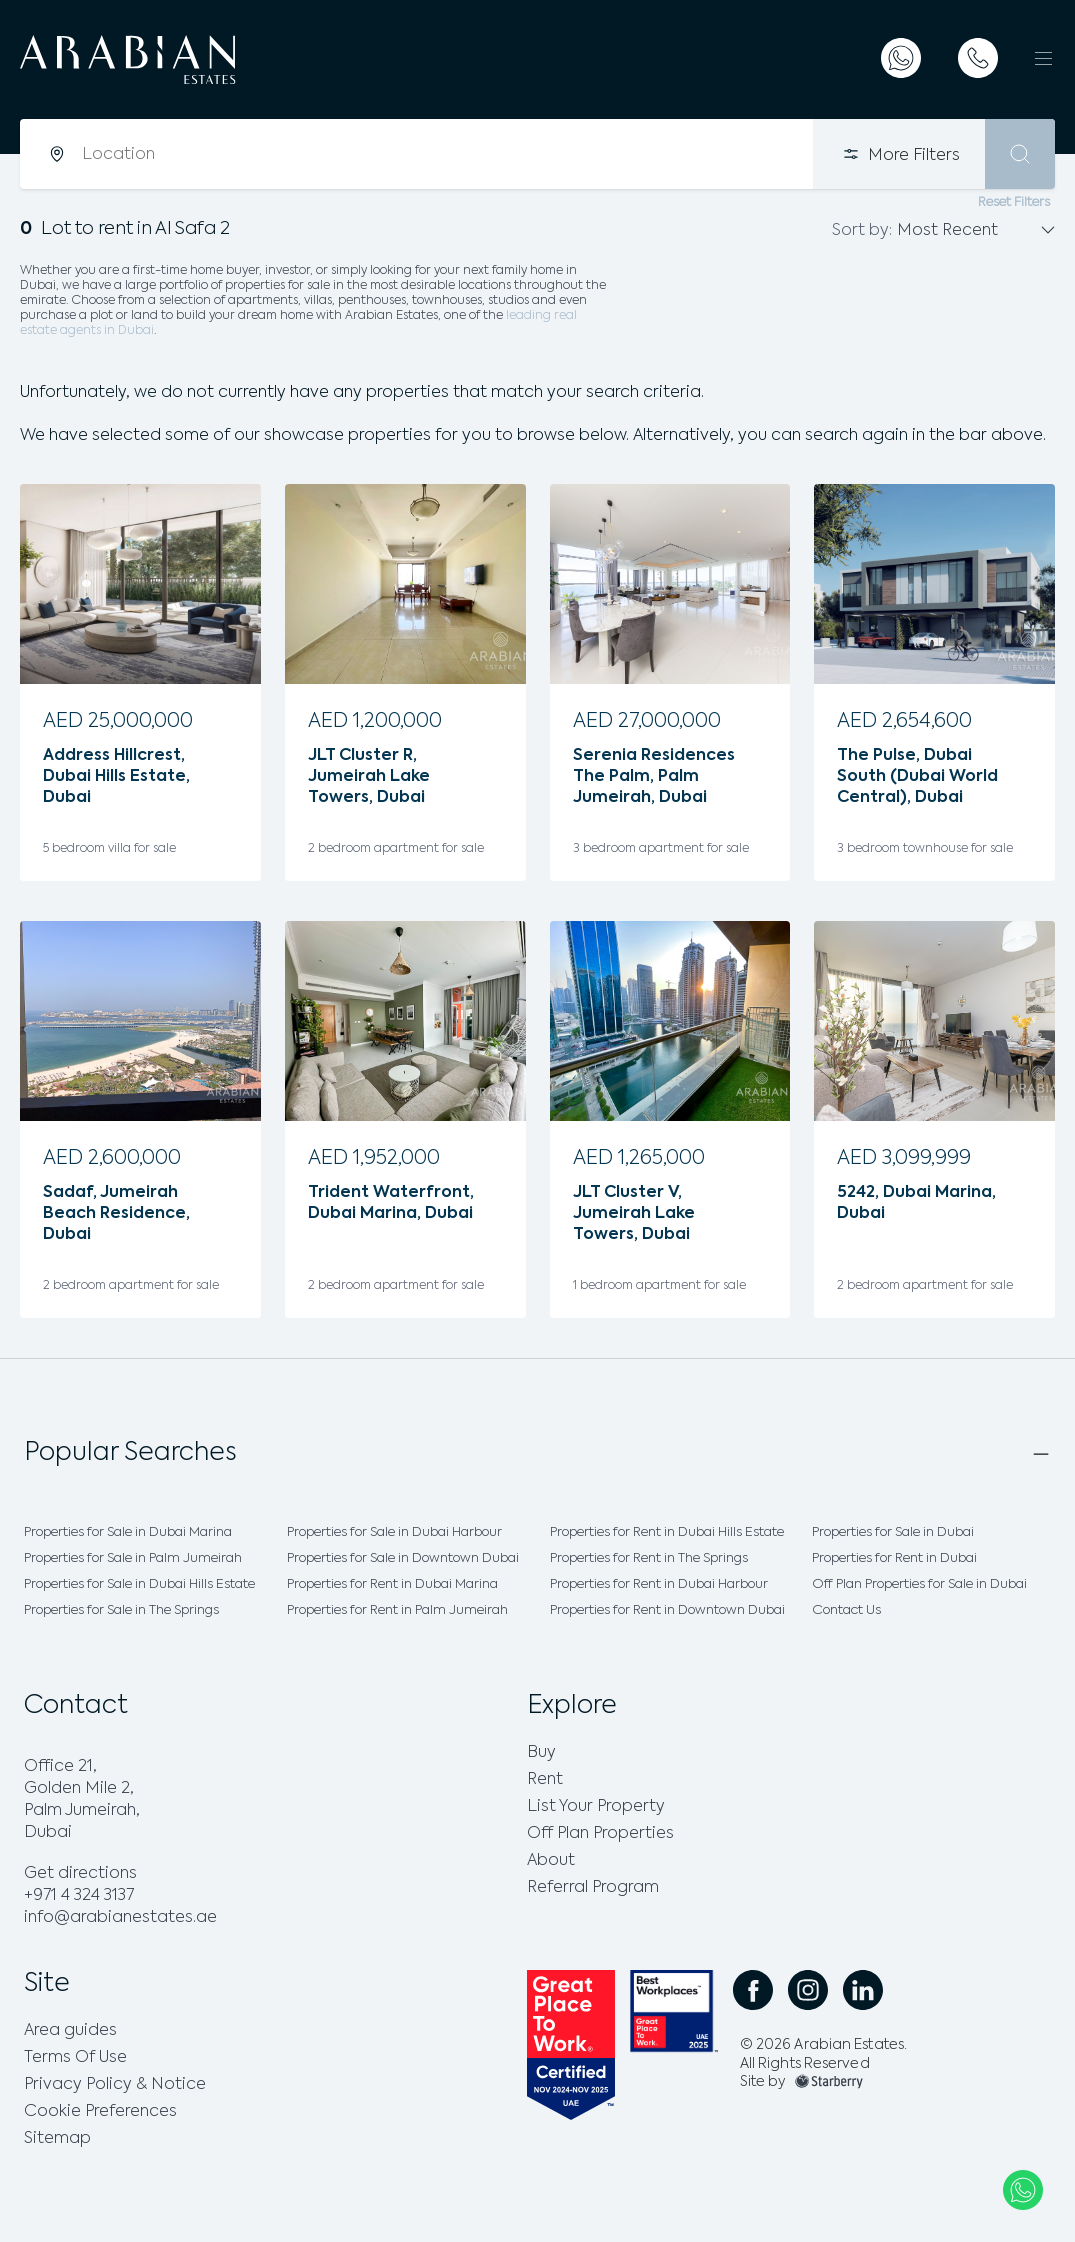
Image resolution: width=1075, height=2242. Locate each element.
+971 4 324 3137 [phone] (79, 1896)
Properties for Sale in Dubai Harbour (394, 1532)
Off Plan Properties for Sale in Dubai (919, 1584)
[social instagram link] (808, 1990)
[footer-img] (829, 2081)
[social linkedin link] (863, 1990)
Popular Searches (130, 1453)
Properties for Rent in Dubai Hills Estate (667, 1532)
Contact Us (846, 1610)
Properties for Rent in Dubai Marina (392, 1584)
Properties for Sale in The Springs (121, 1610)
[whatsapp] (901, 58)
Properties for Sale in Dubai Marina (128, 1532)
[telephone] (978, 58)
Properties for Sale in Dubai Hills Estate (139, 1584)
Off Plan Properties (600, 1834)
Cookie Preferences (100, 2112)
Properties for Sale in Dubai (893, 1532)
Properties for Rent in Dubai (894, 1558)
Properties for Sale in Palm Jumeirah (133, 1558)
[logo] (177, 59)
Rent (545, 1780)
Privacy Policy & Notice (115, 2085)
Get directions (80, 1874)
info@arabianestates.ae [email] (120, 1918)
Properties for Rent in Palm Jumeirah (397, 1610)
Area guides (70, 2031)
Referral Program (593, 1888)
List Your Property (596, 1807)
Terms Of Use (75, 2058)
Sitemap (57, 2139)
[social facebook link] (753, 1990)
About (551, 1861)
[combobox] (446, 154)
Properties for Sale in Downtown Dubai (403, 1558)
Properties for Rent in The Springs (649, 1558)
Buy (541, 1753)
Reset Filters (1014, 202)
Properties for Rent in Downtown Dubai (667, 1610)
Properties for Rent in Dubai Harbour (659, 1584)
